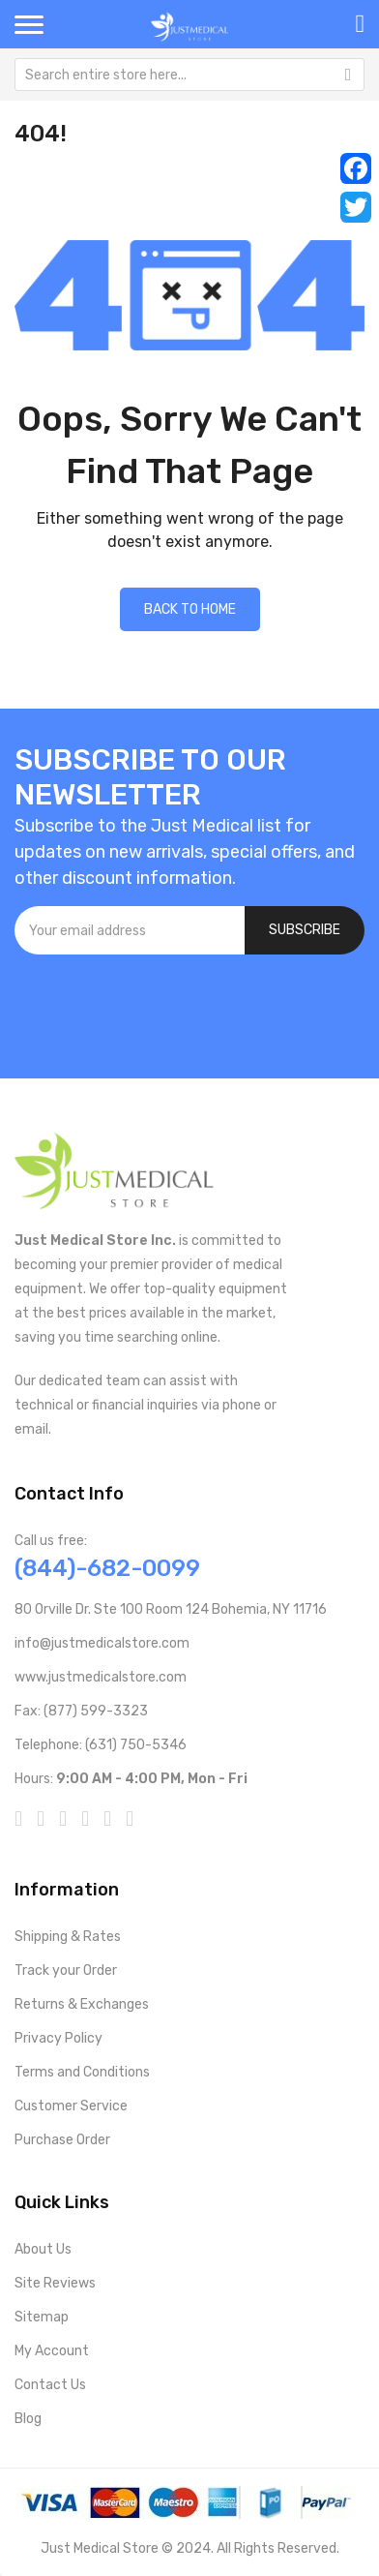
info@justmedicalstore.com (102, 1643)
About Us (43, 2249)
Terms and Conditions (82, 2072)
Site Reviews (55, 2283)
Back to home (190, 609)
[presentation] (161, 1007)
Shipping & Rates (68, 1936)
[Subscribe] (304, 930)
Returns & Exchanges (82, 2004)
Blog (28, 2418)
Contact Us (50, 2385)
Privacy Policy (58, 2038)
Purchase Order (62, 2140)
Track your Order (66, 1970)
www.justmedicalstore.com (101, 1677)
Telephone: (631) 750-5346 (101, 1745)
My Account (52, 2351)
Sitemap (42, 2317)
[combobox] (189, 74)
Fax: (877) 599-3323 (81, 1711)
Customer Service (71, 2106)
